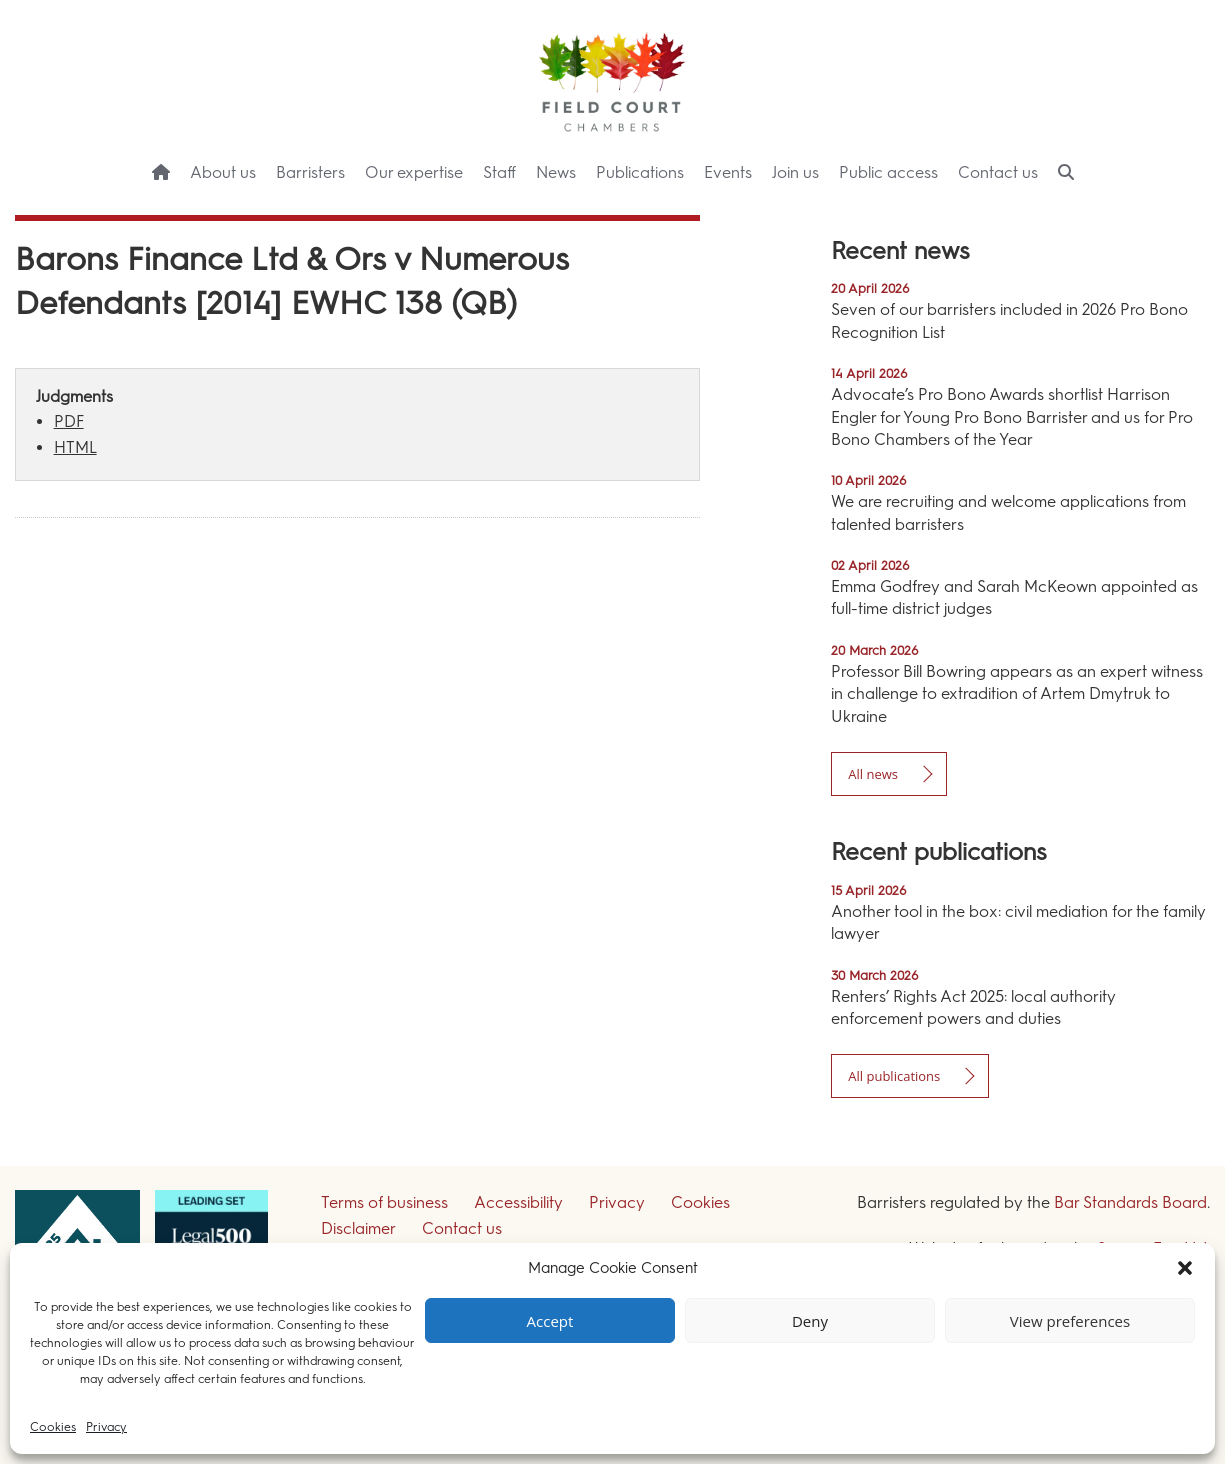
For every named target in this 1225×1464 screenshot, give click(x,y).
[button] (1185, 1268)
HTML (75, 447)
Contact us (998, 172)
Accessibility (518, 1202)
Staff (499, 172)
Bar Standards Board (1130, 1202)
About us (223, 172)
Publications (640, 172)
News (556, 172)
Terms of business (384, 1202)
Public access (888, 172)
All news (873, 774)
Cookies (53, 1427)
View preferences (1070, 1321)
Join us (795, 172)
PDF (69, 421)
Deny (810, 1321)
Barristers (310, 172)
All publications (894, 1076)
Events (728, 172)
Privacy (106, 1427)
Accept (550, 1321)
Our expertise (414, 172)
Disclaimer (358, 1228)
